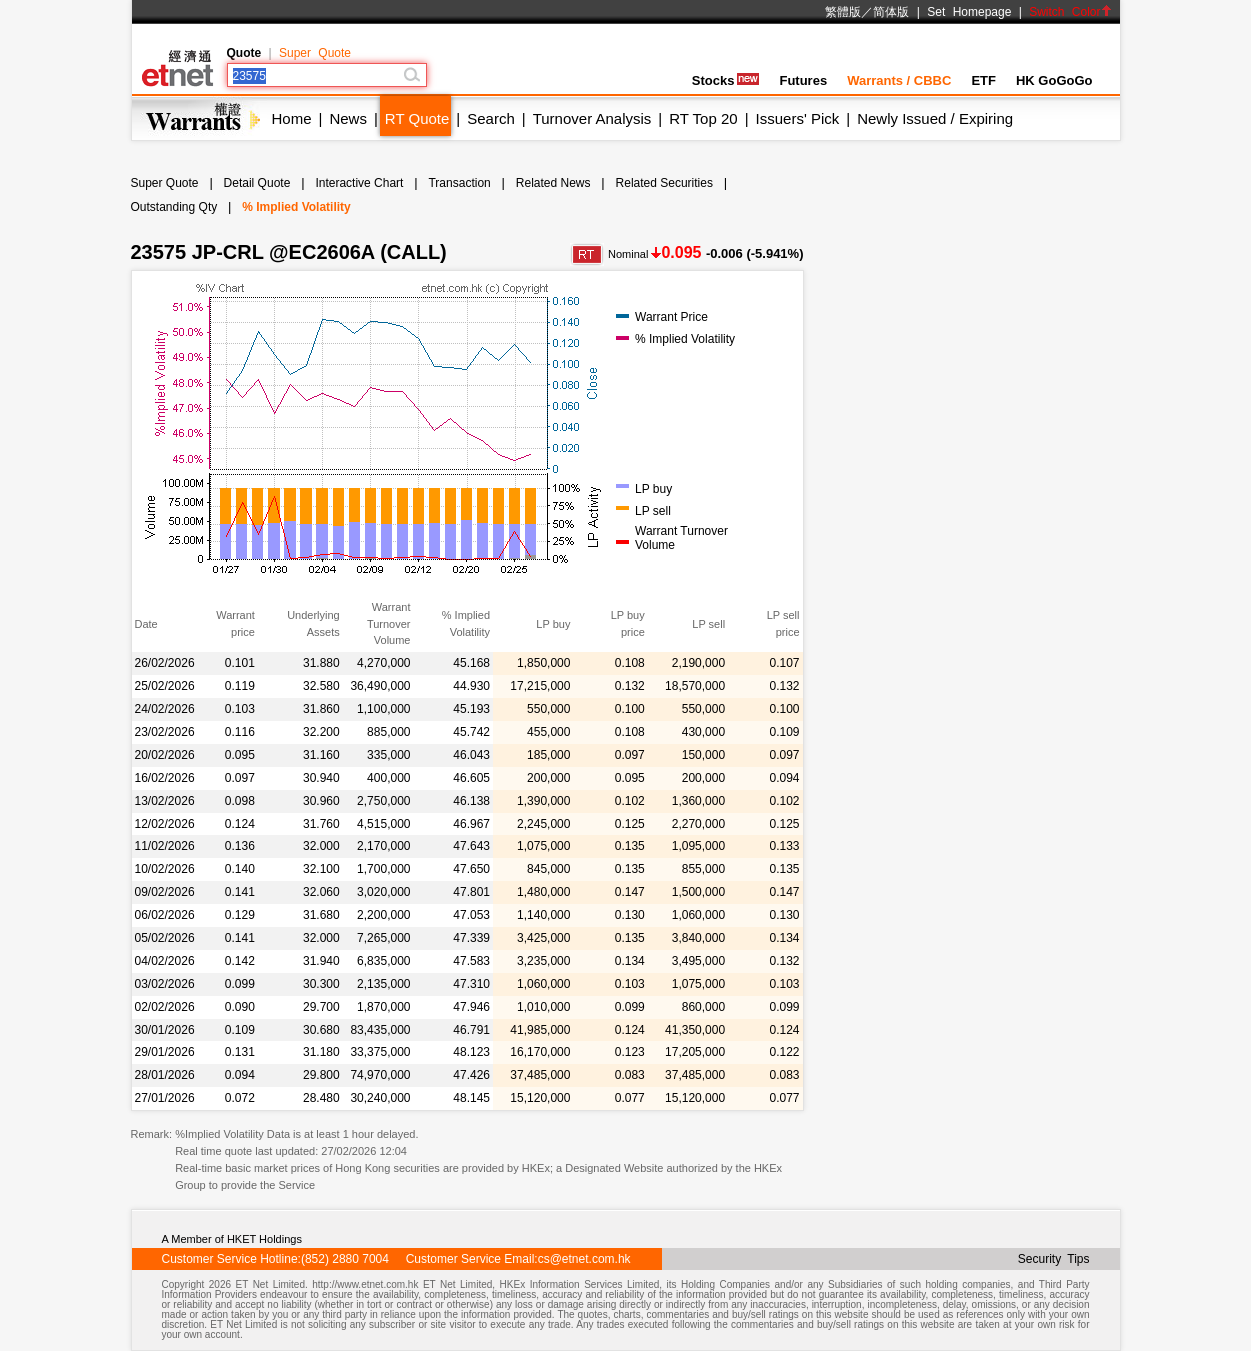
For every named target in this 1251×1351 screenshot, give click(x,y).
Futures (803, 80)
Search (491, 118)
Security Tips (1054, 1259)
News (348, 118)
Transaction (459, 183)
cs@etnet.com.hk (584, 1259)
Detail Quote (257, 183)
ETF (983, 80)
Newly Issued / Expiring (935, 118)
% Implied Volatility (296, 207)
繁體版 (843, 12)
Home (292, 118)
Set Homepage (969, 12)
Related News (553, 183)
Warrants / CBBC (899, 80)
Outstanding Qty (174, 207)
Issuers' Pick (798, 118)
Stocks (726, 80)
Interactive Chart (359, 183)
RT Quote (417, 118)
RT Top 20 (703, 118)
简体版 (891, 12)
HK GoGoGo (1054, 80)
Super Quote (315, 53)
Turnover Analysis (592, 118)
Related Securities (664, 183)
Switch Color (1070, 12)
